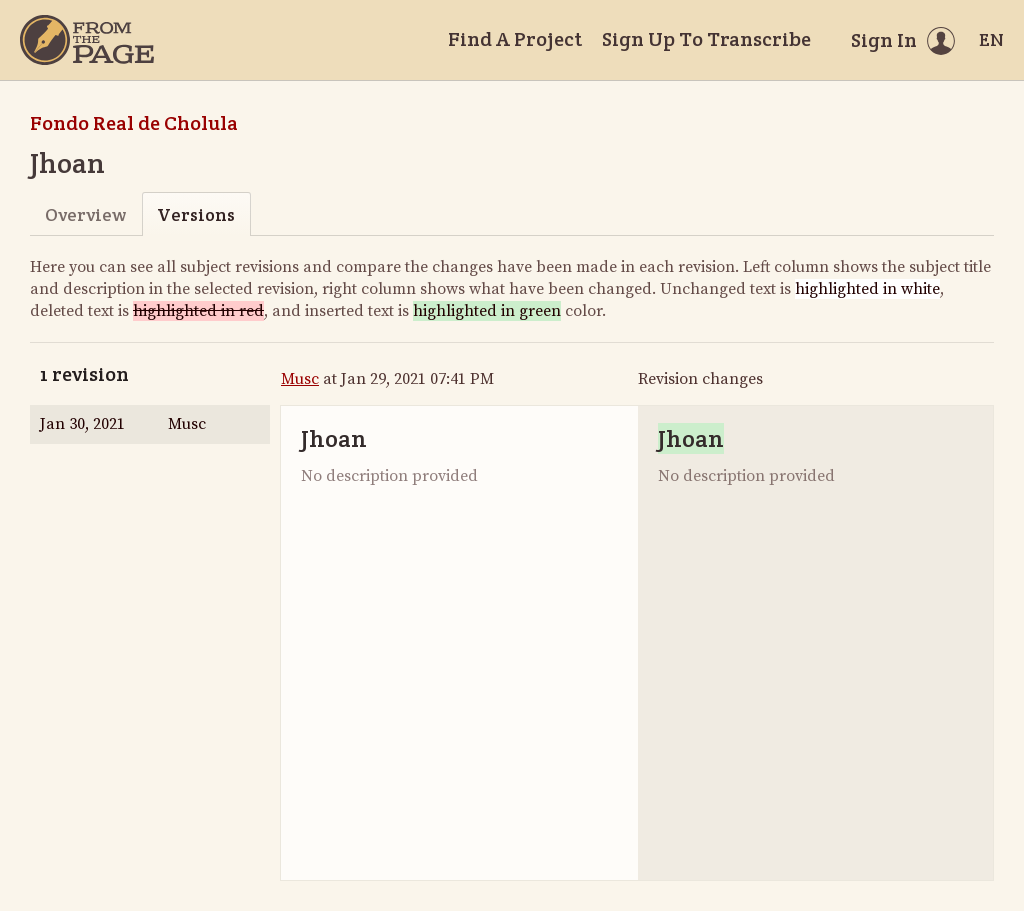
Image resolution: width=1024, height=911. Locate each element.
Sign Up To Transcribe (706, 39)
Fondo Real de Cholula (134, 123)
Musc (300, 379)
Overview (85, 214)
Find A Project (515, 39)
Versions (196, 214)
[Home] (87, 40)
